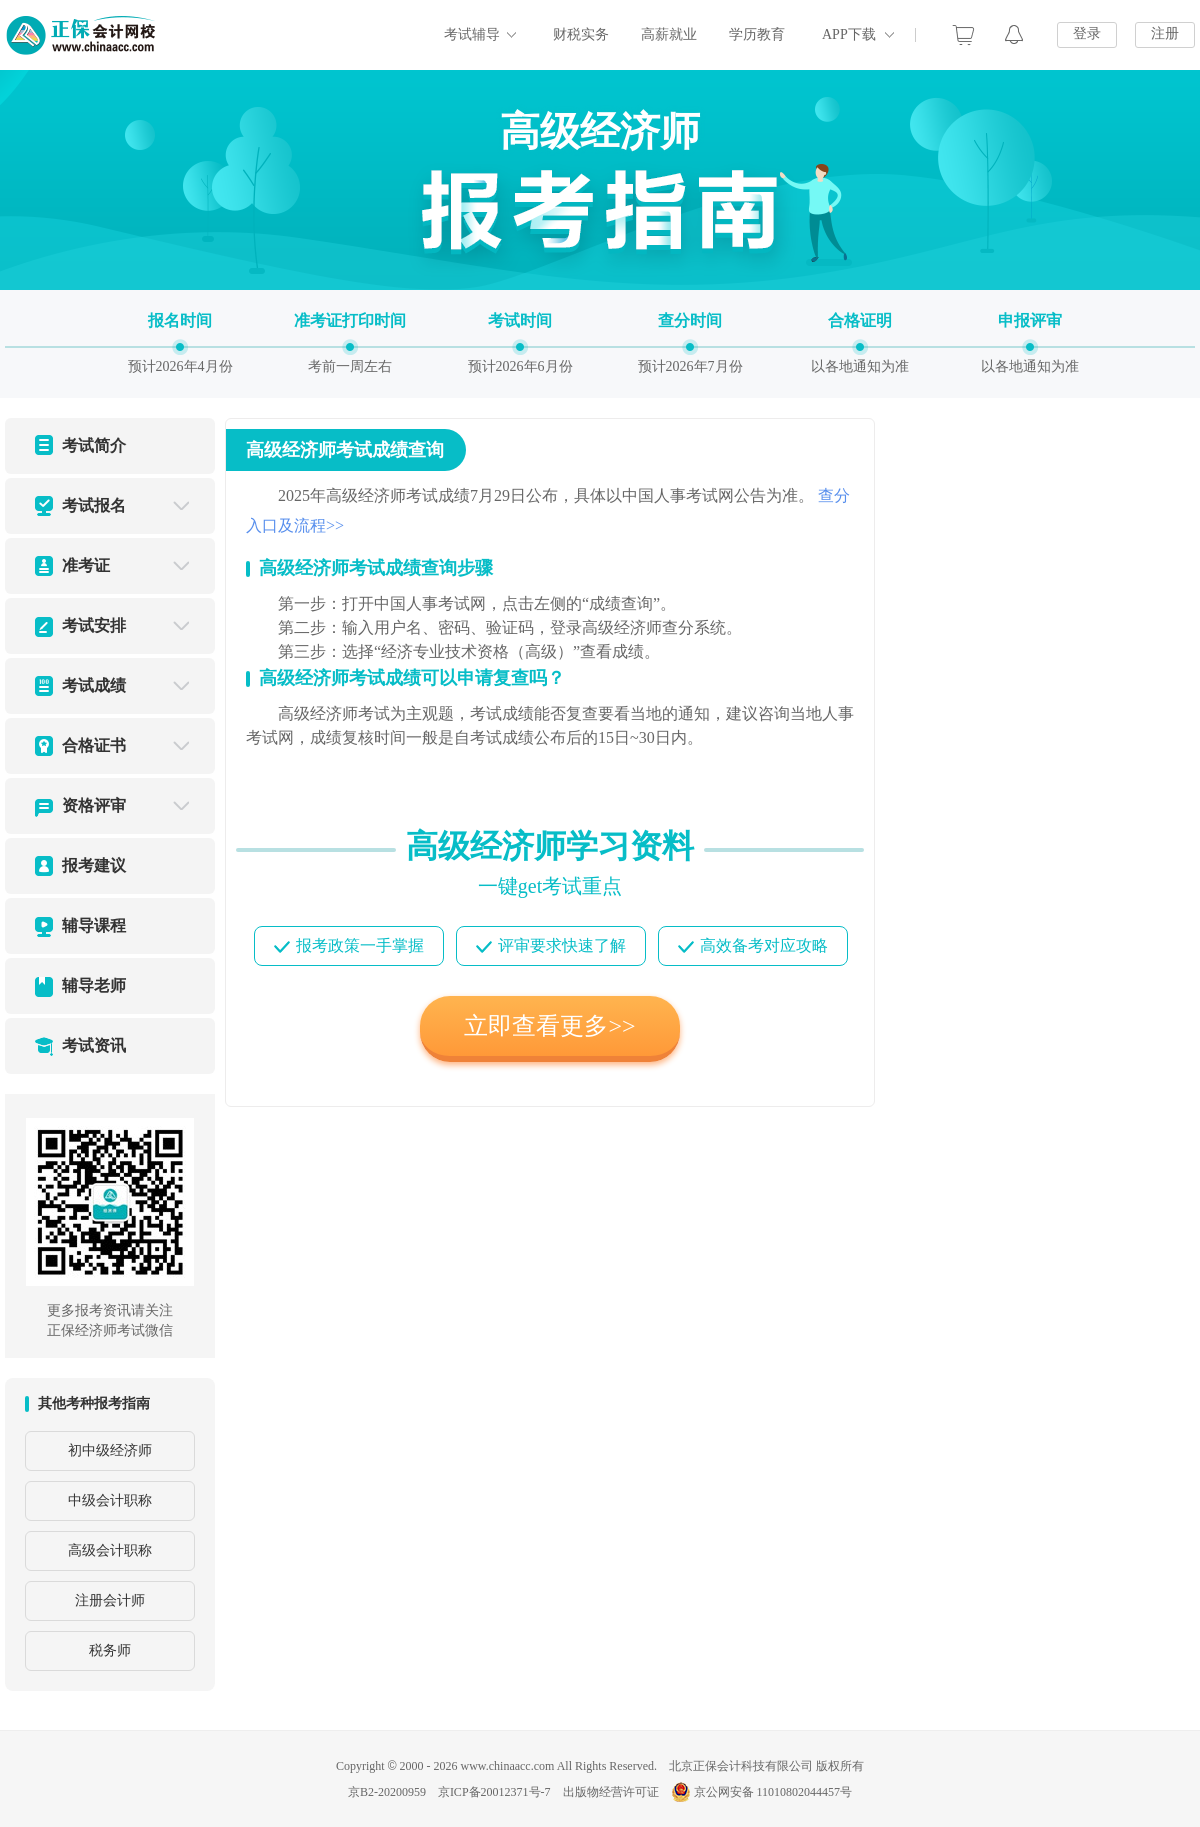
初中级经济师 (110, 1450)
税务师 (110, 1650)
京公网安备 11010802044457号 (762, 1792)
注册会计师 (110, 1600)
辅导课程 (94, 925)
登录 (1087, 33)
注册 (1165, 33)
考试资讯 (94, 1045)
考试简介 (94, 445)
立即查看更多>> (549, 1026)
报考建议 (94, 865)
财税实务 (581, 34)
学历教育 (757, 34)
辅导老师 (94, 985)
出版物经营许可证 (611, 1792)
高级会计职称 (110, 1550)
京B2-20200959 (387, 1792)
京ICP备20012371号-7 (494, 1792)
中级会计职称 (110, 1500)
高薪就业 (669, 34)
